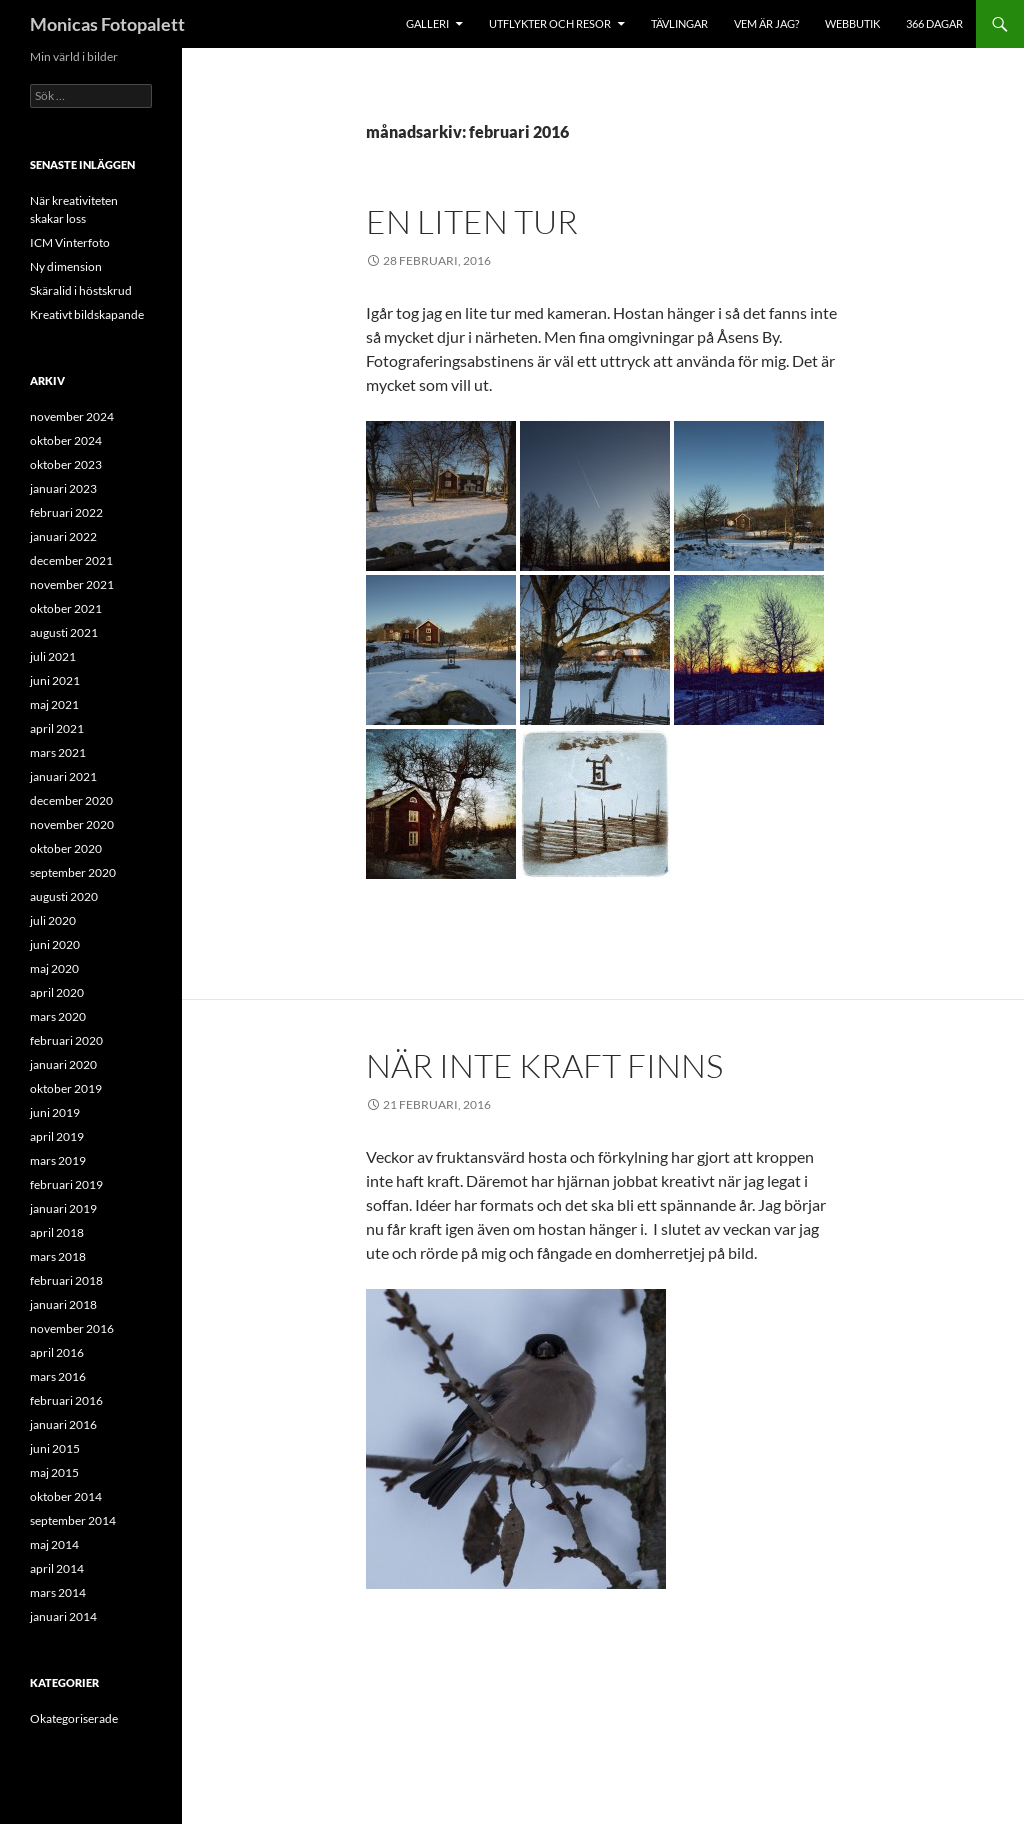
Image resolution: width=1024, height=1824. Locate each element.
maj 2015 (54, 1472)
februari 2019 (66, 1184)
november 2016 (72, 1328)
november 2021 (72, 584)
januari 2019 (63, 1208)
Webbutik (852, 23)
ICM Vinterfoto (70, 242)
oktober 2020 (66, 848)
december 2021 (71, 560)
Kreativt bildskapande (87, 314)
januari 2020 (63, 1064)
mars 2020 (58, 1016)
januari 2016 (63, 1424)
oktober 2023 (66, 464)
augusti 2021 (64, 632)
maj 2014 (54, 1544)
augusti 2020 (64, 896)
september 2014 (73, 1520)
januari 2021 (63, 776)
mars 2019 (58, 1160)
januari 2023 (63, 488)
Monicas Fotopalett (107, 24)
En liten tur (472, 221)
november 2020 (72, 824)
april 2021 (57, 728)
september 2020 (73, 872)
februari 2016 (66, 1400)
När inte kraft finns (544, 1065)
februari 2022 (66, 512)
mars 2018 (58, 1256)
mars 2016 (58, 1376)
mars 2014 (58, 1592)
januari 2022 (63, 536)
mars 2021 (58, 752)
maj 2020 (54, 968)
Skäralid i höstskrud (81, 290)
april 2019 (57, 1136)
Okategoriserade (74, 1718)
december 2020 (71, 800)
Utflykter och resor (550, 23)
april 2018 (57, 1232)
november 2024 (72, 416)
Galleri (427, 23)
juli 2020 (53, 920)
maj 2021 (54, 704)
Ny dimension (66, 266)
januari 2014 (63, 1616)
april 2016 (57, 1352)
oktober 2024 (66, 440)
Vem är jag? (766, 23)
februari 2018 (66, 1280)
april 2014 (57, 1568)
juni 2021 (55, 680)
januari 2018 (63, 1304)
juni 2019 (55, 1112)
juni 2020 (55, 944)
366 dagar (934, 23)
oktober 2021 (66, 608)
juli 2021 (53, 656)
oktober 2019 (66, 1088)
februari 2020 (66, 1040)
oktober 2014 (66, 1496)
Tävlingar (679, 23)
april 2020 (57, 992)
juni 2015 (55, 1448)
